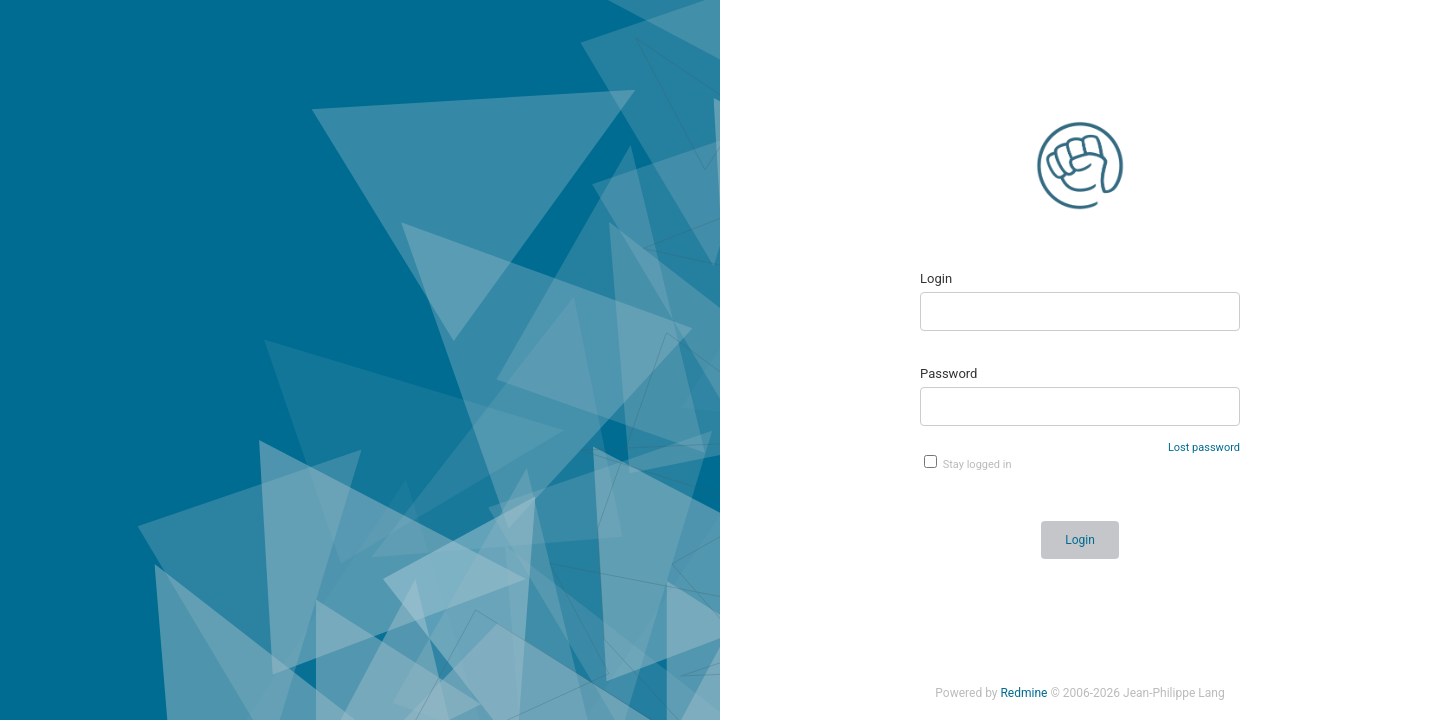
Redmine (1023, 693)
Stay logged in (968, 463)
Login (936, 278)
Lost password (1204, 447)
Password (948, 373)
